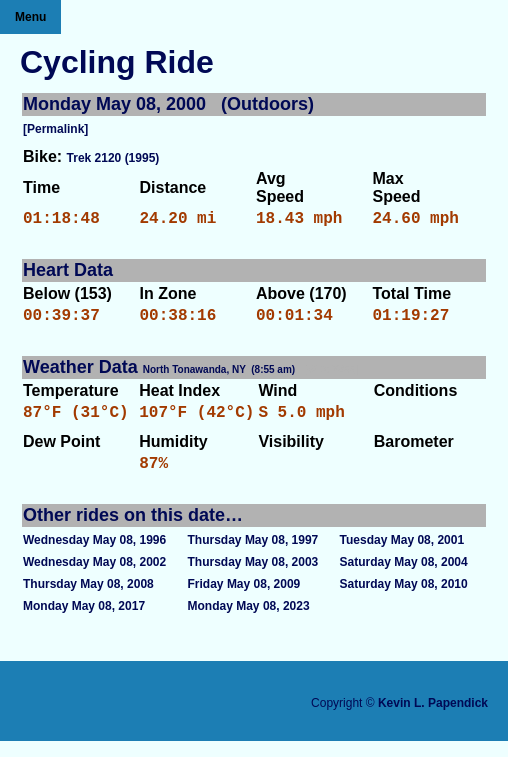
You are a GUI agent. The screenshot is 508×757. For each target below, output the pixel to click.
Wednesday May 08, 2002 (94, 578)
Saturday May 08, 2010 (404, 600)
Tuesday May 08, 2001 (402, 556)
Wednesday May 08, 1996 (94, 556)
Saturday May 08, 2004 (404, 578)
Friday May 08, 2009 (244, 600)
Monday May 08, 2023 (249, 622)
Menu (30, 17)
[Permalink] (55, 129)
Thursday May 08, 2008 (88, 600)
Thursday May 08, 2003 (253, 578)
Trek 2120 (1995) (113, 158)
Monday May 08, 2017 (84, 622)
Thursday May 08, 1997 (253, 556)
